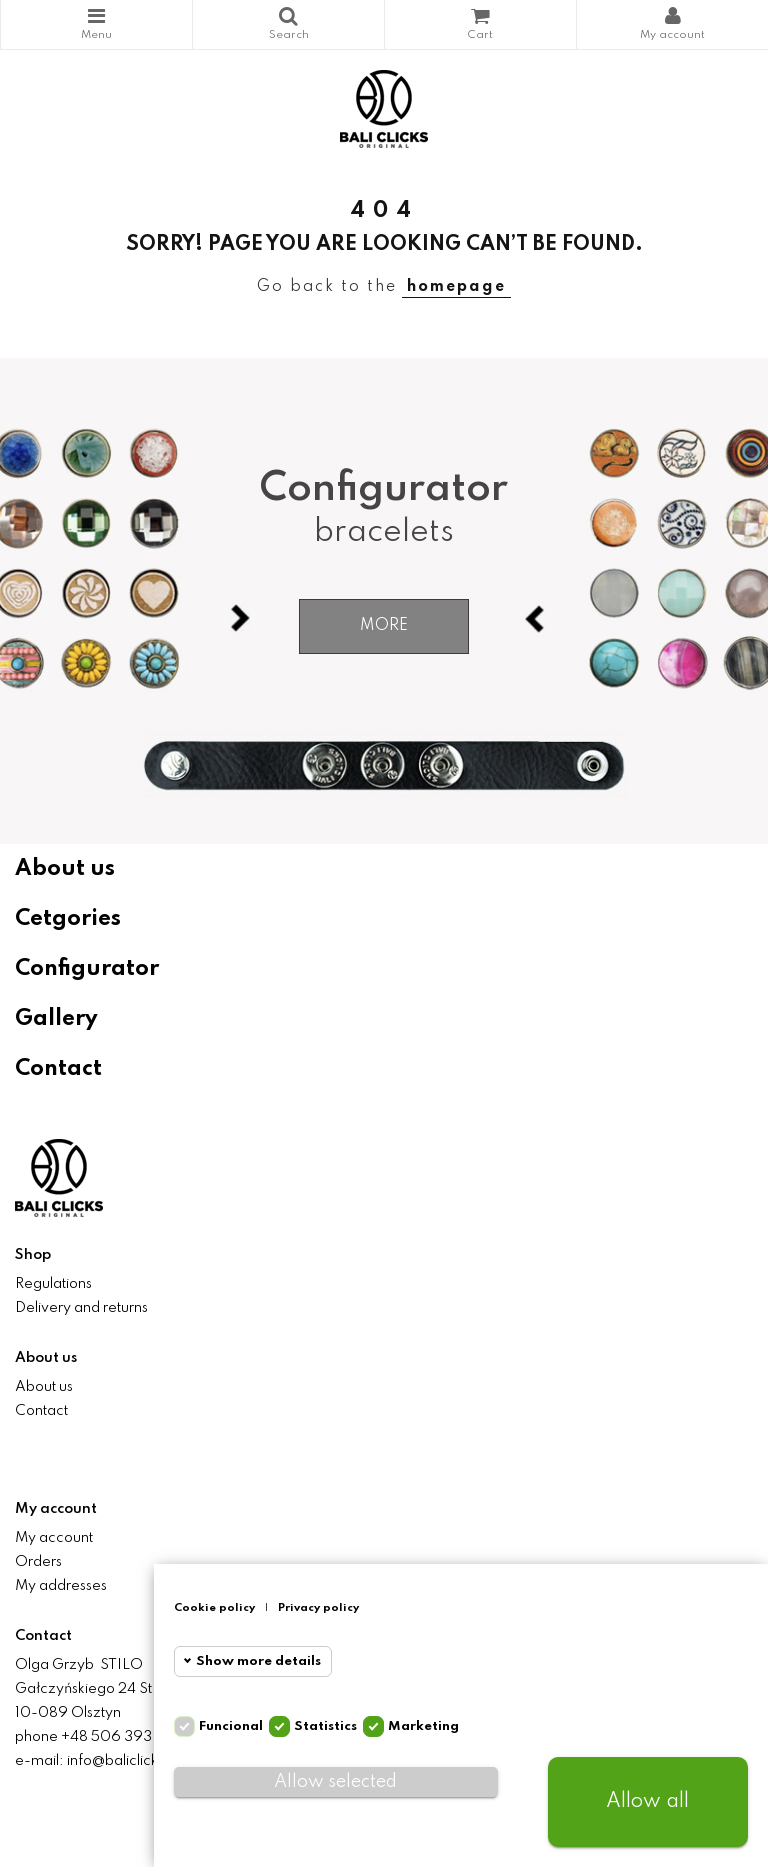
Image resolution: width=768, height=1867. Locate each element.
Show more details (258, 1661)
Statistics (325, 1726)
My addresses (61, 1586)
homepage (456, 287)
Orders (38, 1562)
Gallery (56, 1019)
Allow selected (335, 1782)
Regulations (53, 1284)
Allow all (647, 1802)
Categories (96, 16)
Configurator (87, 969)
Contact (58, 1069)
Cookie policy (214, 1608)
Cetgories (68, 919)
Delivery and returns (81, 1308)
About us (65, 869)
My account (54, 1538)
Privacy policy (318, 1608)
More (384, 626)
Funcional (231, 1726)
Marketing (423, 1726)
